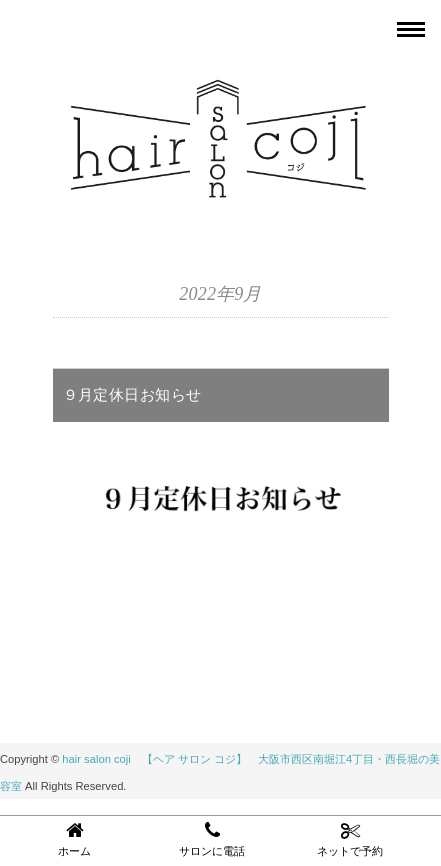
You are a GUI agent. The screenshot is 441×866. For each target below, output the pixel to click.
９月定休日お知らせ (132, 394)
